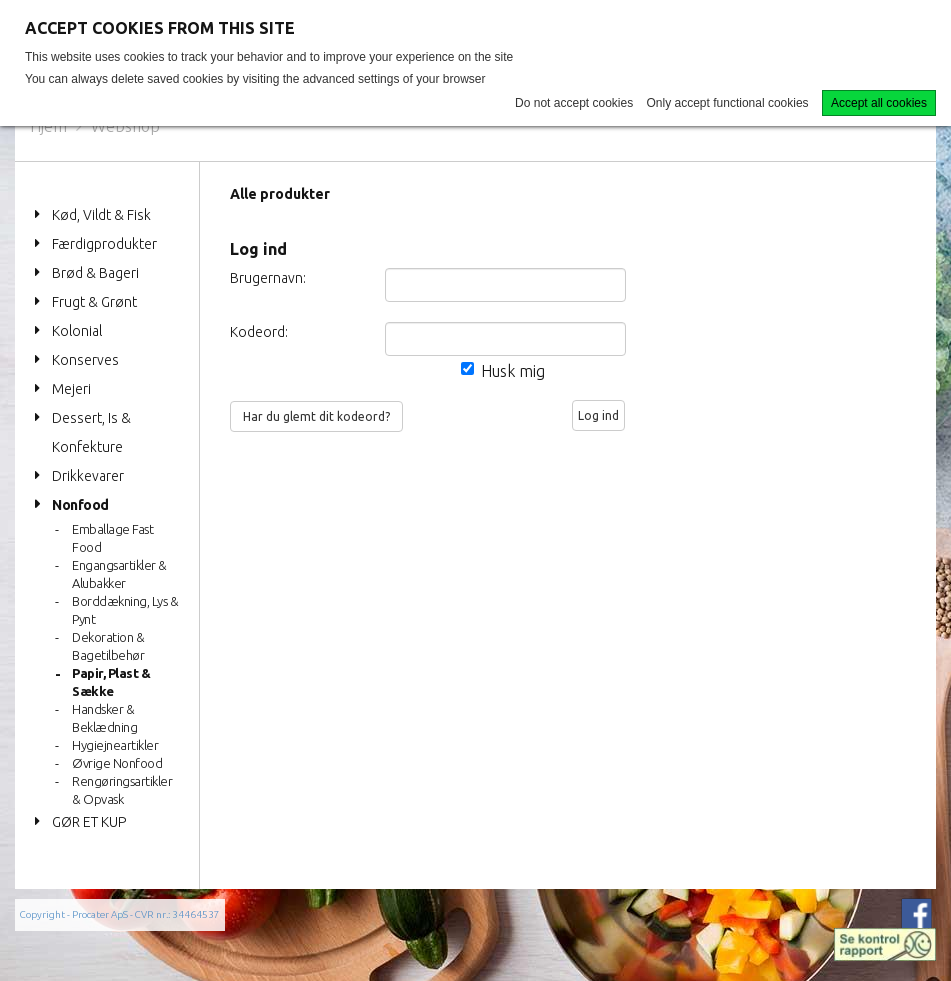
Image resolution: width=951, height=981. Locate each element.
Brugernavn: (260, 278)
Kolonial (77, 331)
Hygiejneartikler (115, 745)
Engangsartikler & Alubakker (119, 574)
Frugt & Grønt (94, 302)
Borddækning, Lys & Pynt (125, 610)
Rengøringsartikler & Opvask (122, 790)
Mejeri (71, 389)
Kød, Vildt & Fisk (101, 215)
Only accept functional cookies (728, 103)
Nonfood (80, 505)
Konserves (85, 360)
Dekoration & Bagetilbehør (108, 646)
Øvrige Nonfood (117, 763)
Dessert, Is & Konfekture (91, 432)
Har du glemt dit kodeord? (316, 416)
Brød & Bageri (95, 273)
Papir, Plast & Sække (111, 682)
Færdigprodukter (104, 244)
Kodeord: (259, 332)
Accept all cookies (879, 103)
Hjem (48, 126)
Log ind (598, 415)
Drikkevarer (88, 476)
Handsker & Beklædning (104, 718)
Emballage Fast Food (112, 538)
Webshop (125, 126)
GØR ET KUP (89, 822)
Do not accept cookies (574, 103)
